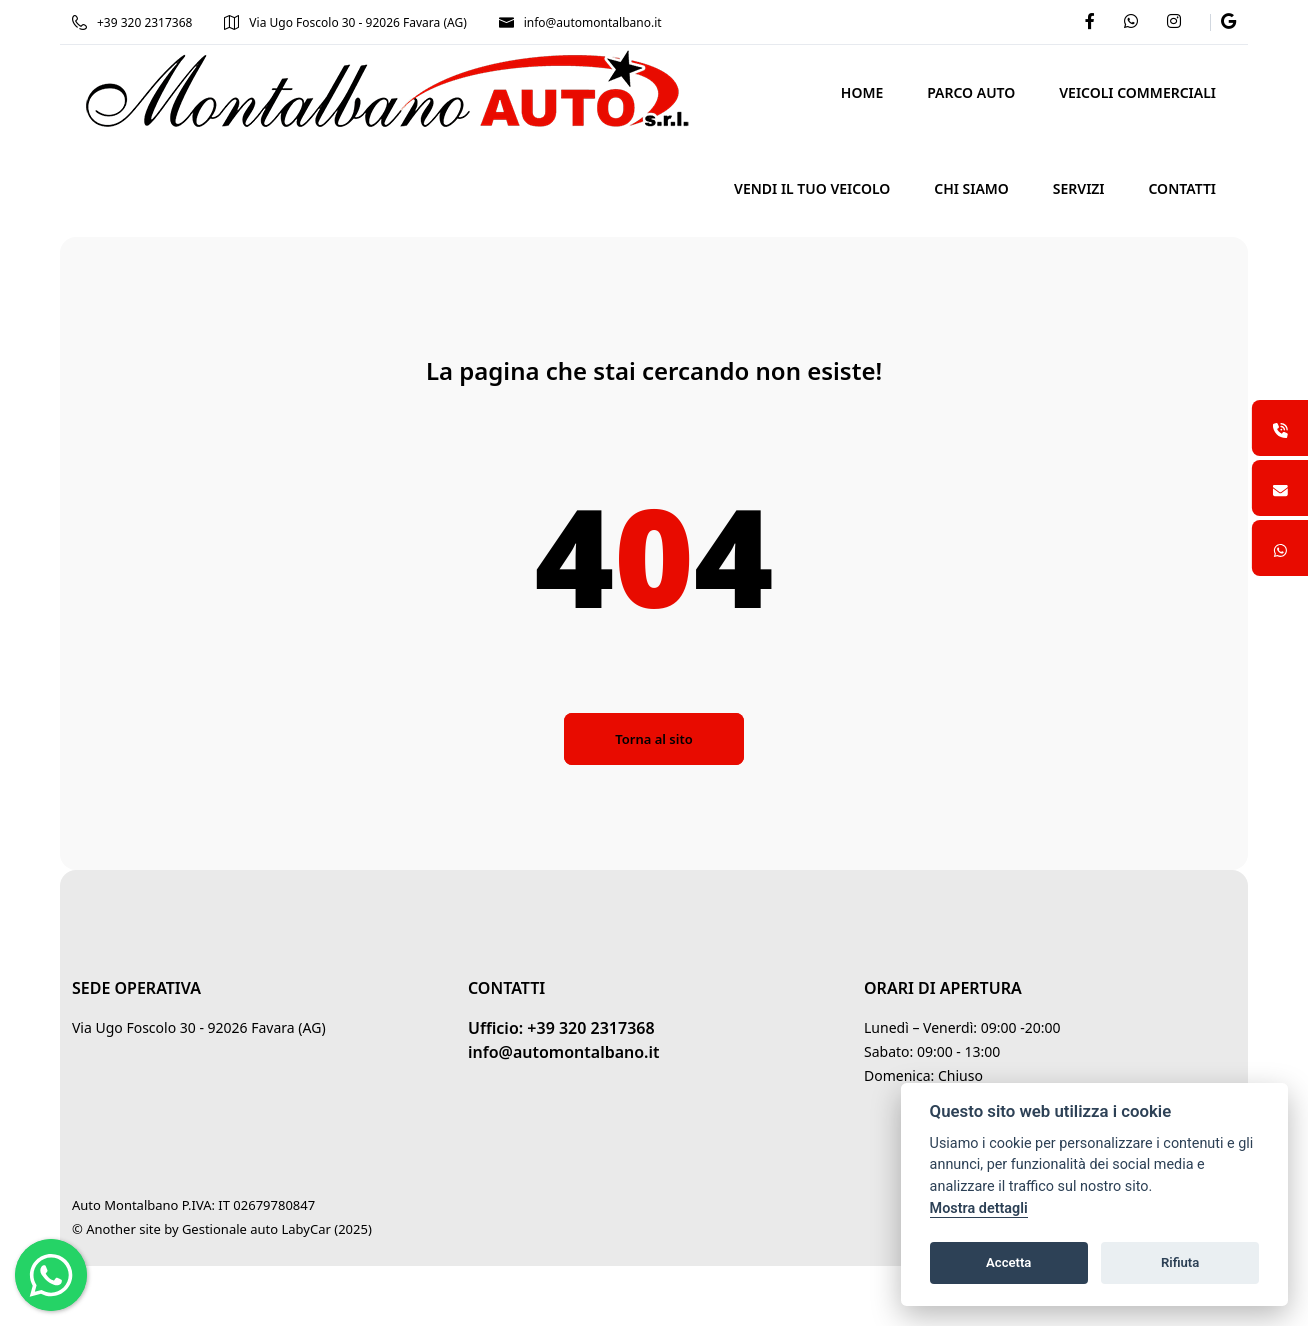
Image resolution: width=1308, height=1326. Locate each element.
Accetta (1008, 1262)
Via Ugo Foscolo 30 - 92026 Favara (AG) (345, 22)
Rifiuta (1180, 1262)
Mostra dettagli (979, 1208)
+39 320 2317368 (132, 22)
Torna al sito (653, 739)
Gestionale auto (230, 1229)
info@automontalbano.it (580, 22)
